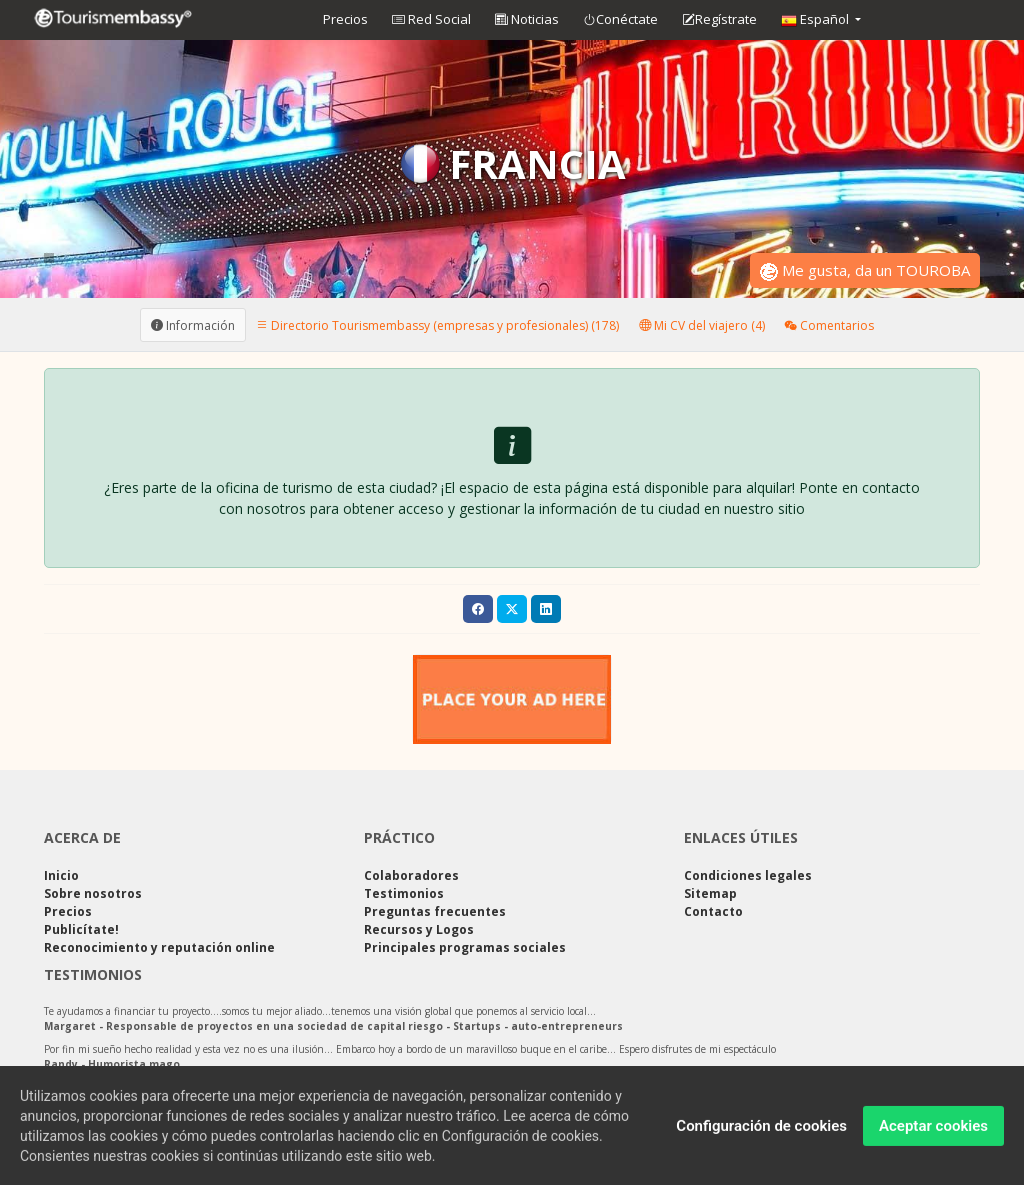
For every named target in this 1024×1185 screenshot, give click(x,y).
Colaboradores (411, 875)
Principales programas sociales (465, 947)
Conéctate (620, 20)
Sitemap (710, 893)
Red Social (431, 19)
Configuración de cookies (761, 1134)
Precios (345, 19)
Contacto (713, 911)
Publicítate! (81, 929)
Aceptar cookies (933, 1134)
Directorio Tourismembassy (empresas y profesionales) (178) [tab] (437, 324)
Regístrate (719, 20)
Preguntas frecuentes (435, 911)
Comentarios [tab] (829, 324)
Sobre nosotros (93, 893)
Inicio (61, 875)
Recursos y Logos (419, 929)
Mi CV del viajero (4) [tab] (702, 324)
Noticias (527, 19)
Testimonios (404, 893)
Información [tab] (193, 324)
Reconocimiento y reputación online (159, 947)
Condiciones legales (748, 875)
